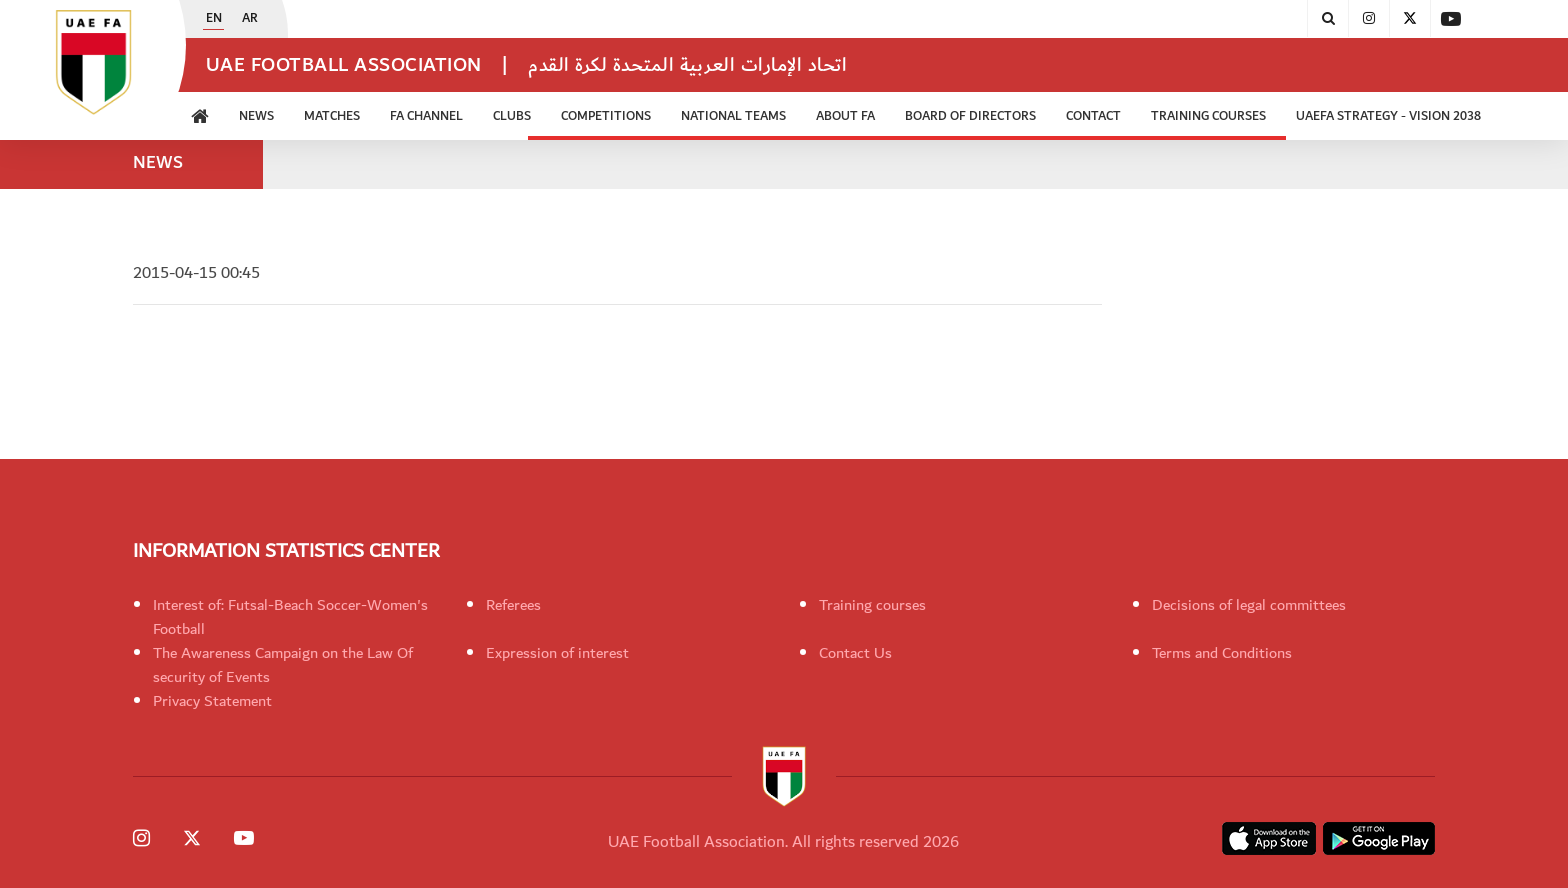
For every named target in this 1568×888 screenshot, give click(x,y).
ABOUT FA (845, 116)
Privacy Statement (212, 701)
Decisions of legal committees (1249, 605)
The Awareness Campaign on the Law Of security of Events (283, 665)
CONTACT (1093, 116)
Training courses (872, 605)
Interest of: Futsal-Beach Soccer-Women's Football (290, 617)
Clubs (512, 116)
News (256, 116)
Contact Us (855, 653)
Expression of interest (557, 653)
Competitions (606, 116)
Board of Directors (970, 116)
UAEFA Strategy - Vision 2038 (1388, 116)
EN (214, 19)
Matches (332, 116)
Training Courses (1208, 116)
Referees (513, 605)
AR (250, 19)
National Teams (733, 116)
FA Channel (426, 116)
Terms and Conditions (1222, 653)
